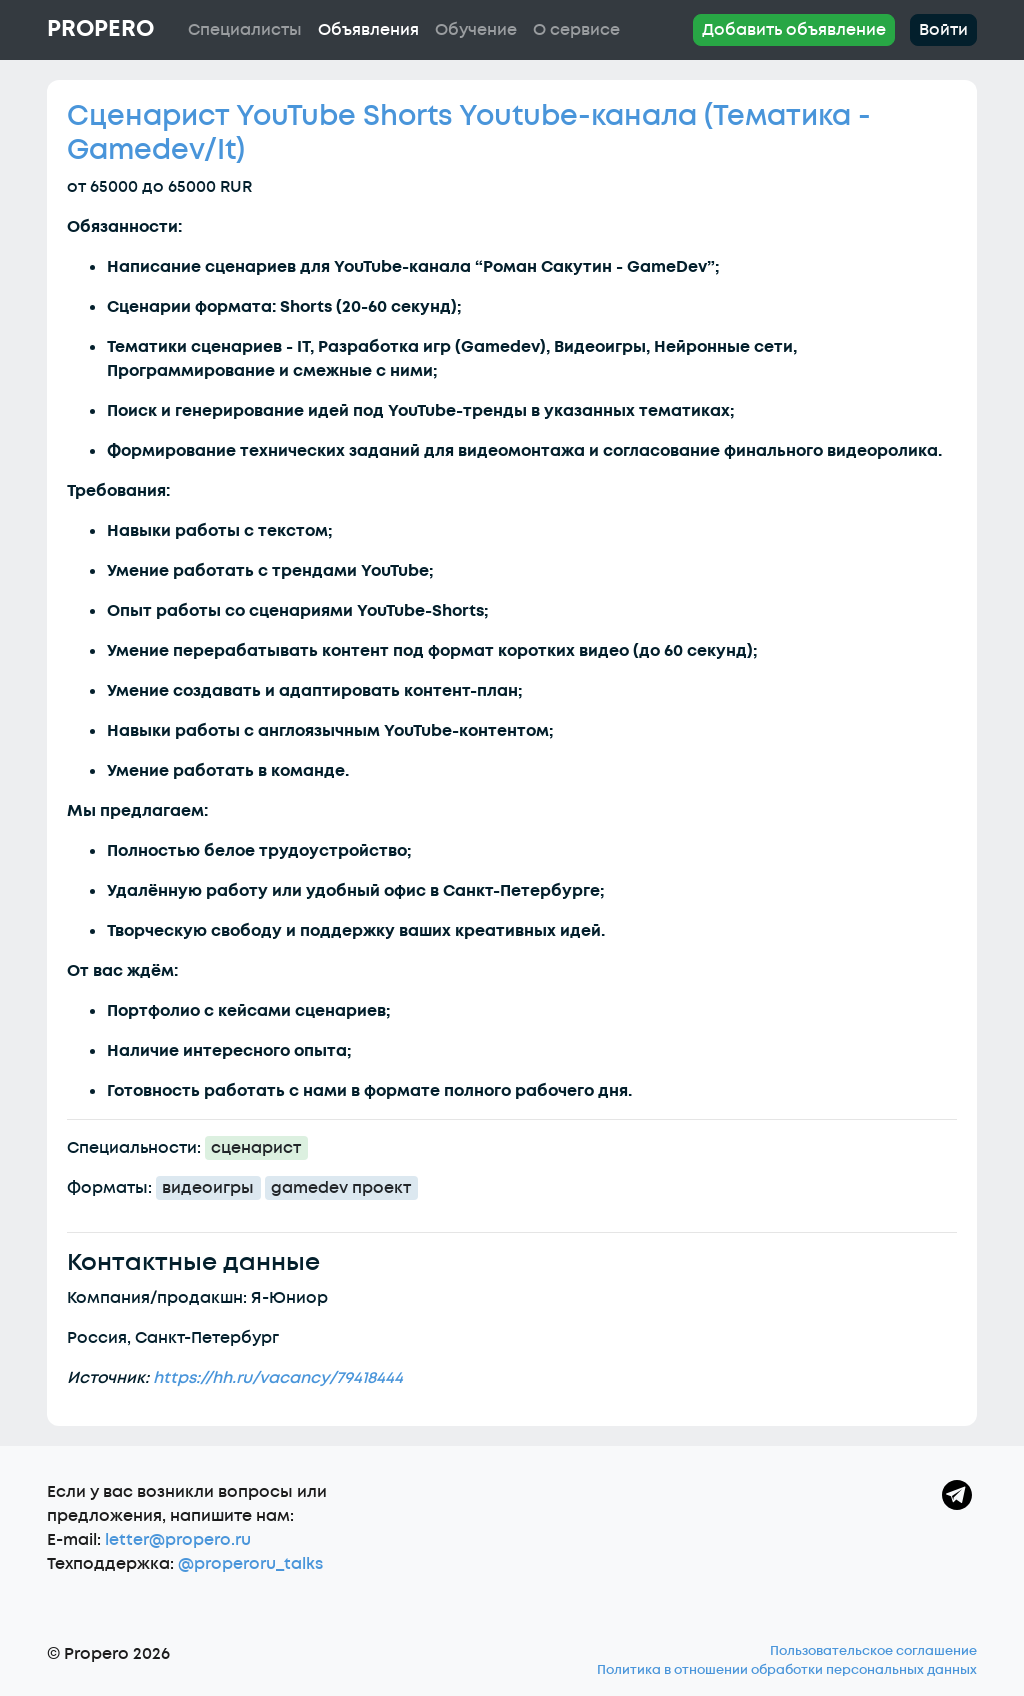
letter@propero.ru (178, 1540)
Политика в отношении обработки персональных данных (787, 1670)
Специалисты (245, 30)
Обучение (476, 30)
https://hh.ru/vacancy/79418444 (278, 1378)
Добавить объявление (794, 30)
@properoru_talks (250, 1564)
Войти (943, 30)
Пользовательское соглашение (873, 1651)
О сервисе (576, 30)
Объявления (368, 30)
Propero (100, 29)
